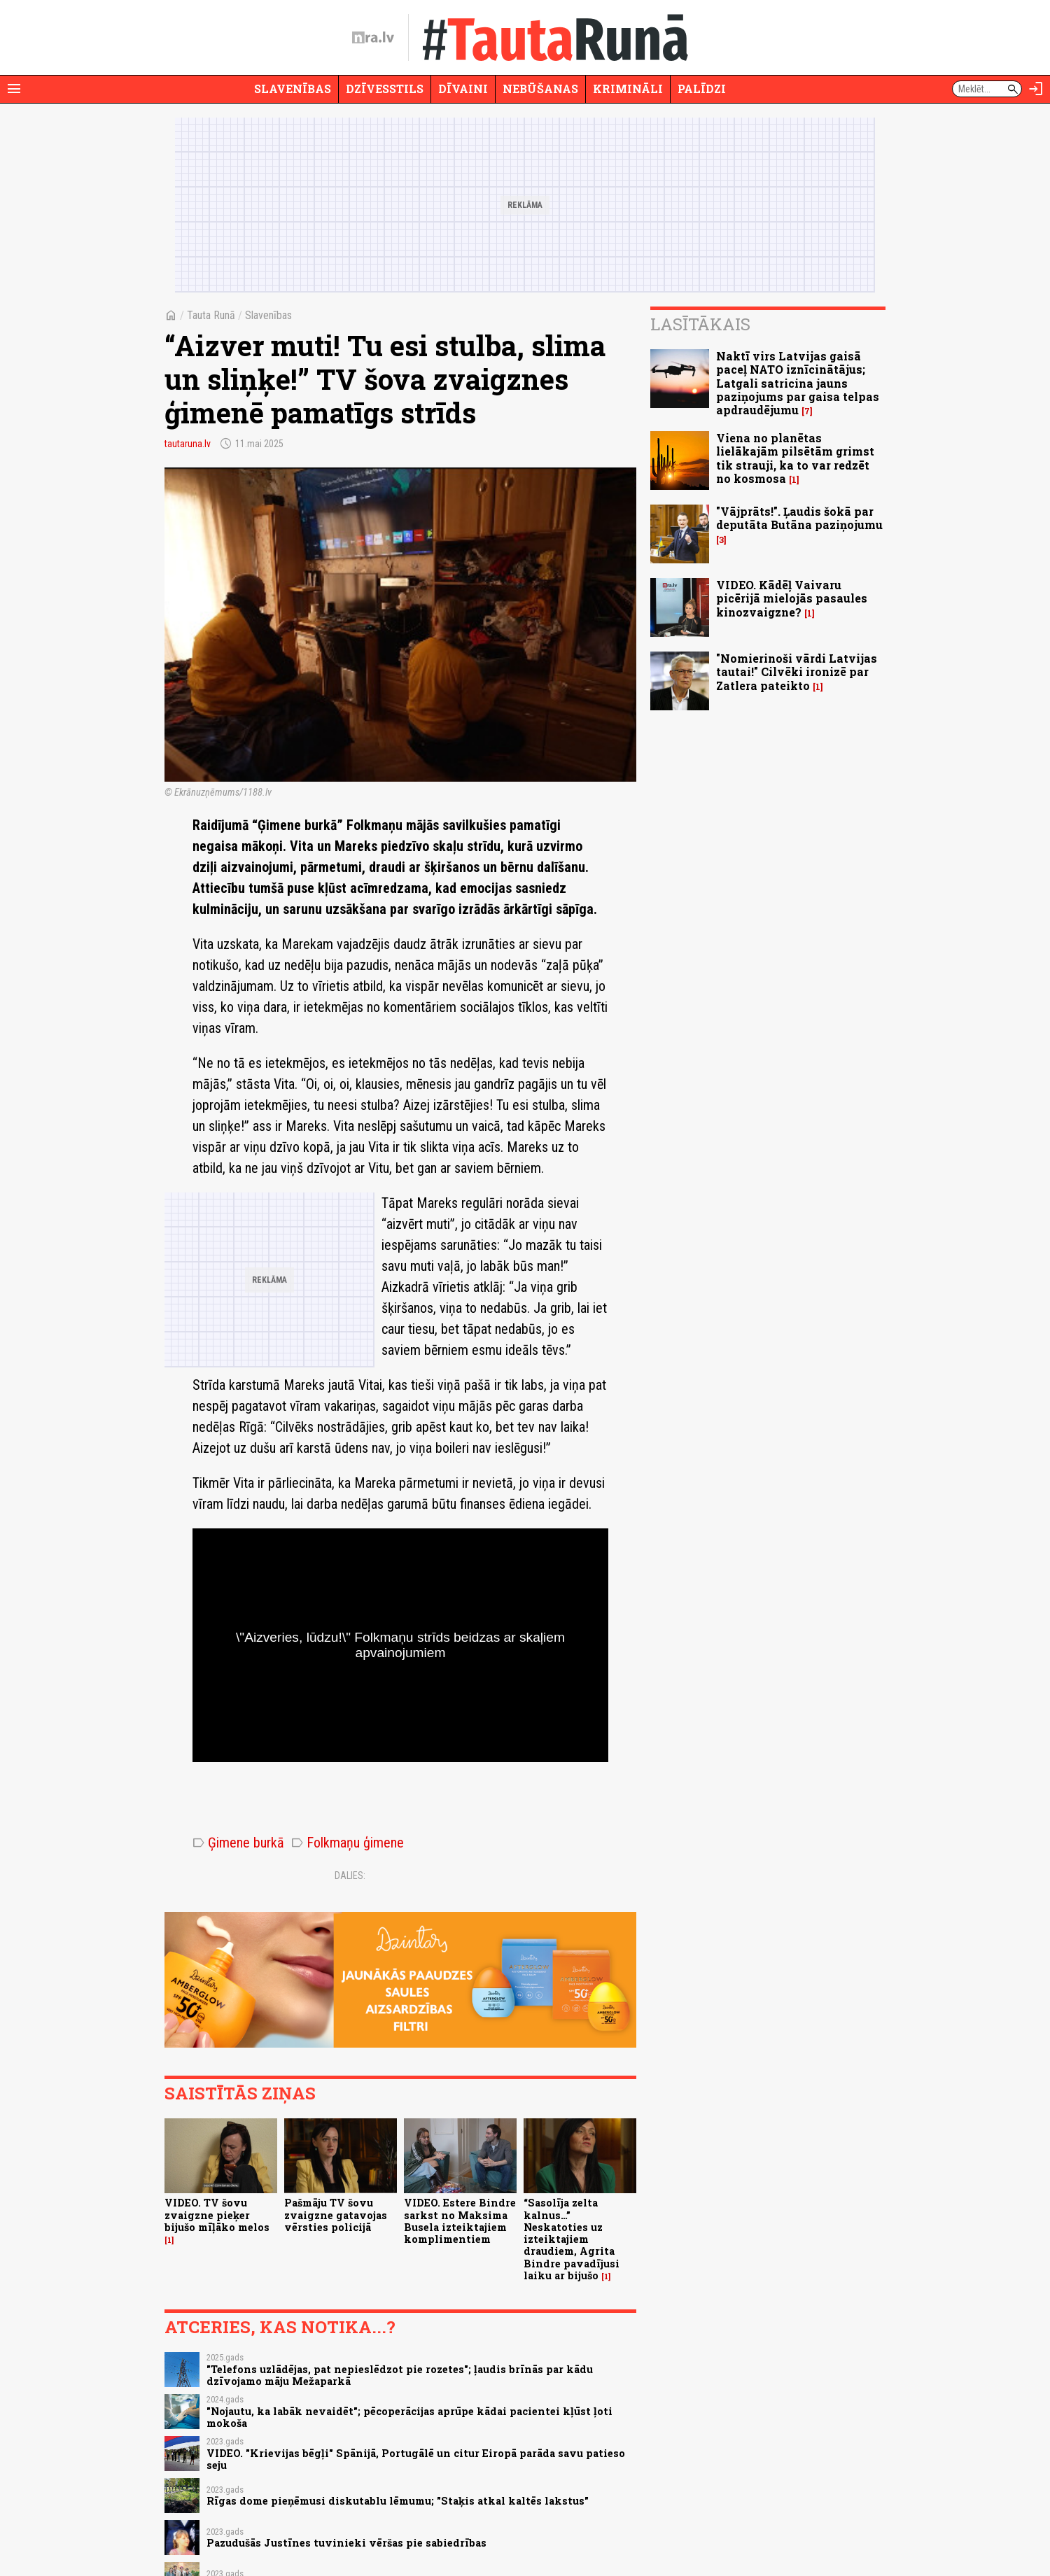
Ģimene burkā (238, 1842)
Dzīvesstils (385, 88)
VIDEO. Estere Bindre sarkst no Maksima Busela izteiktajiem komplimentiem (460, 2221)
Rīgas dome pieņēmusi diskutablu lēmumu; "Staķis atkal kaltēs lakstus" (397, 2500)
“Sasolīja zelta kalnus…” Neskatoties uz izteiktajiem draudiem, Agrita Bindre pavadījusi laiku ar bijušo (572, 2239)
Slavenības (292, 88)
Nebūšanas (540, 88)
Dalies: (350, 1875)
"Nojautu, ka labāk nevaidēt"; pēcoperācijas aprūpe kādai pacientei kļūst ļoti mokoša (409, 2417)
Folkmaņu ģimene (347, 1842)
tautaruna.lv (187, 443)
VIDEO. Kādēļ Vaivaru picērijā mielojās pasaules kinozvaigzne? (791, 598)
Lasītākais (700, 324)
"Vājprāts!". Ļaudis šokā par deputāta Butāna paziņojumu (799, 518)
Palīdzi (702, 88)
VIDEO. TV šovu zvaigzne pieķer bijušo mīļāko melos (217, 2215)
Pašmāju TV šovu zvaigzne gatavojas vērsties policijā (335, 2215)
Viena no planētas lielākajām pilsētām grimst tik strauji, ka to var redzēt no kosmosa (795, 458)
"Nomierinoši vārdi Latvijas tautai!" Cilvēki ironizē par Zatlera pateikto (796, 671)
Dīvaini (463, 88)
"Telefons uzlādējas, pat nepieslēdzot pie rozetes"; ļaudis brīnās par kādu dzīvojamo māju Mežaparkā (399, 2375)
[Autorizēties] (1036, 89)
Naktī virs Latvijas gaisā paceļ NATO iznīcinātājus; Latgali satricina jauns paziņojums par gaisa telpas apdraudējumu (797, 383)
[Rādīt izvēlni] (14, 89)
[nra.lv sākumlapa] (373, 37)
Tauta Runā (211, 315)
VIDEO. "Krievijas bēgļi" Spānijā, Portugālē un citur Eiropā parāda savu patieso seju (415, 2459)
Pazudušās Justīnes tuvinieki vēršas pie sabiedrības (346, 2542)
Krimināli (628, 88)
